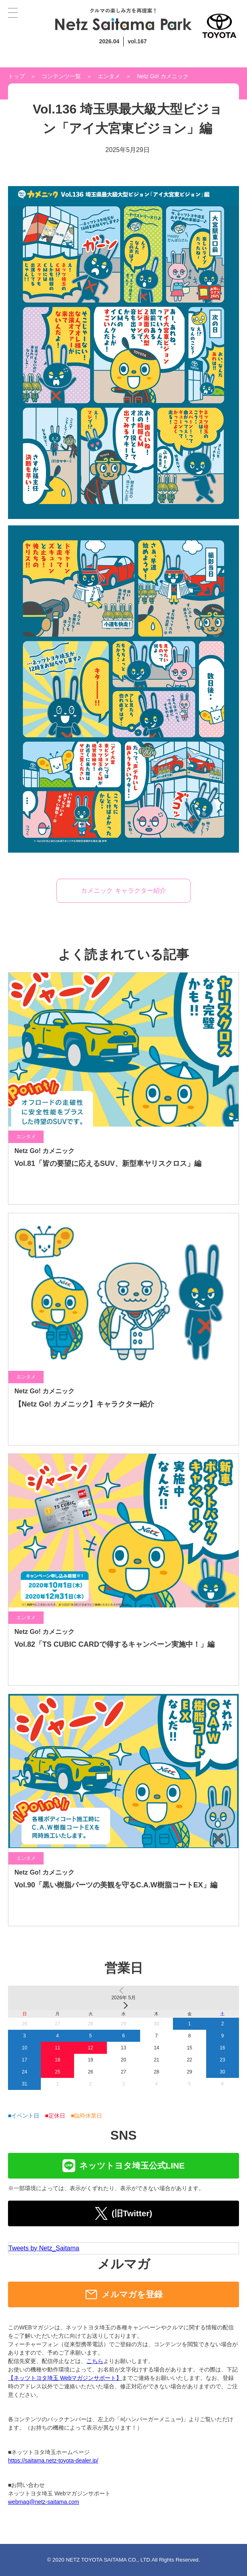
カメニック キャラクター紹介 (123, 890)
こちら (94, 2361)
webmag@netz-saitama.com (43, 2502)
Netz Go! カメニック (163, 76)
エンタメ (109, 76)
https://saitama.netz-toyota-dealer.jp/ (53, 2460)
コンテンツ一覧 (61, 76)
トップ (16, 76)
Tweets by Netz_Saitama (43, 2248)
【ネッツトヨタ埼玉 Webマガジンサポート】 (65, 2378)
